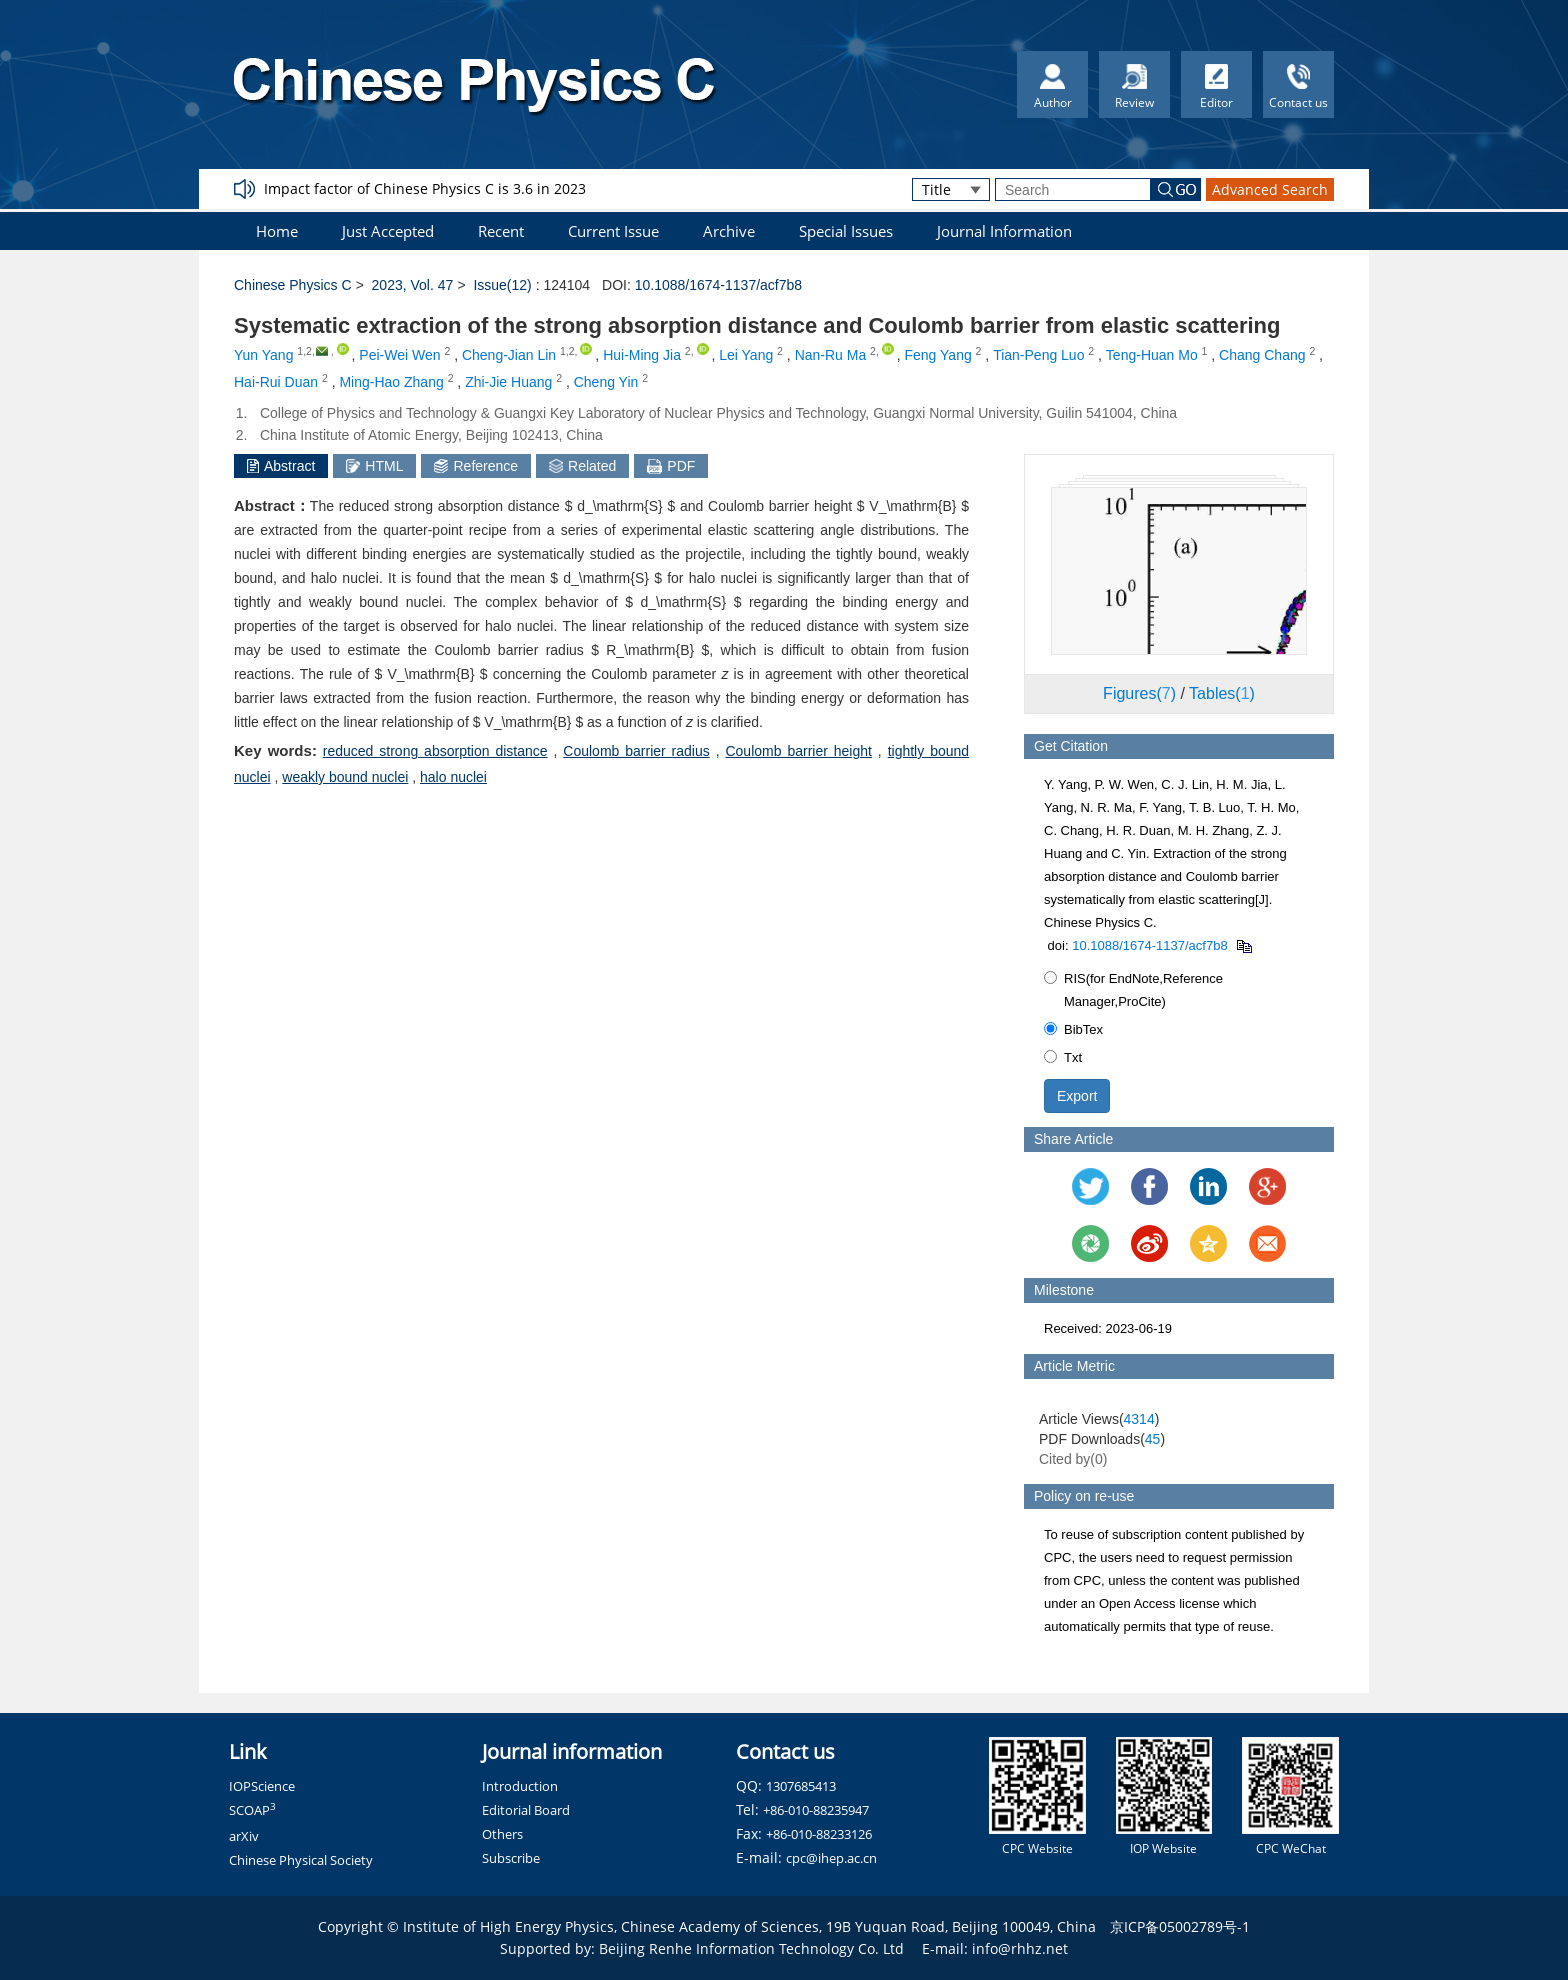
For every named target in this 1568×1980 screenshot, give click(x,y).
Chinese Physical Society (301, 1860)
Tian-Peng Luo (1038, 355)
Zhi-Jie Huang (508, 382)
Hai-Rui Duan (276, 382)
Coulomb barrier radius (636, 751)
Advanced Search (1270, 189)
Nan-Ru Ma (831, 355)
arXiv (244, 1836)
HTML (374, 466)
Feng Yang (938, 355)
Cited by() (1073, 1459)
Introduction (520, 1786)
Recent (501, 231)
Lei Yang (746, 355)
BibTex (1073, 1029)
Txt (1063, 1057)
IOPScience (262, 1786)
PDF (671, 466)
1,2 (304, 351)
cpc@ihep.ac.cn (831, 1858)
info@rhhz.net (1020, 1948)
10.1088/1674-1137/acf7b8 (718, 285)
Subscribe (511, 1858)
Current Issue (613, 231)
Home (277, 231)
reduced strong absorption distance (435, 751)
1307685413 (801, 1786)
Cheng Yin (606, 382)
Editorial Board (526, 1810)
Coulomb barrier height (798, 751)
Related (582, 466)
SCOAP (252, 1810)
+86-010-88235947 (816, 1810)
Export (1077, 1096)
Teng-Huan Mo (1152, 355)
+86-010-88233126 (819, 1834)
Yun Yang (263, 355)
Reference (476, 466)
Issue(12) (502, 285)
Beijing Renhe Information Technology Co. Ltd (751, 1948)
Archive (729, 231)
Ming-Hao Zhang (391, 382)
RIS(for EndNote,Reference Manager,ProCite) (1133, 990)
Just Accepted (388, 231)
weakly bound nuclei (345, 777)
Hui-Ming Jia (642, 355)
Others (502, 1834)
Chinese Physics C (293, 285)
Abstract (281, 466)
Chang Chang (1262, 355)
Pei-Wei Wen (399, 355)
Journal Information (1004, 231)
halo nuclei (453, 777)
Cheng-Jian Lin (509, 355)
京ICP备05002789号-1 (1180, 1926)
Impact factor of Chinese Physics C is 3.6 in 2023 (425, 188)
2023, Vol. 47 (413, 285)
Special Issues (846, 231)
